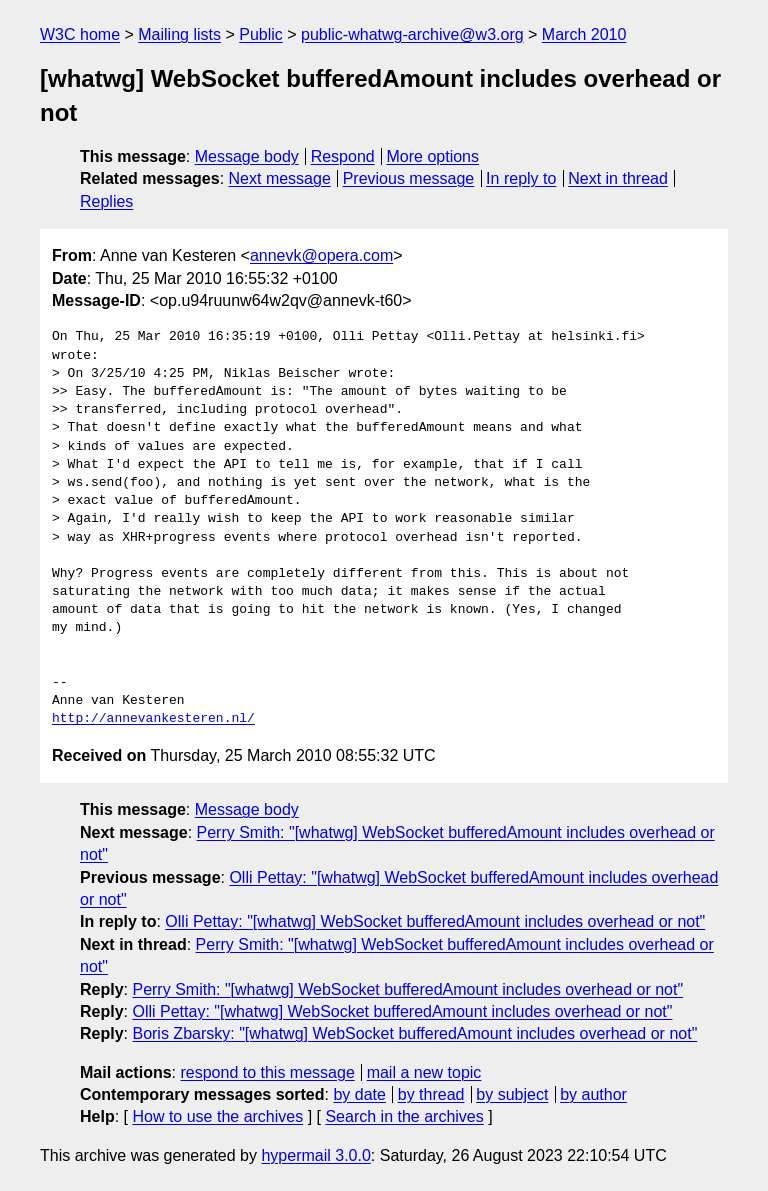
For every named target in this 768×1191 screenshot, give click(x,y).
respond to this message (267, 1072)
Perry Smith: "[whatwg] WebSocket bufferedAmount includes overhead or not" (407, 989)
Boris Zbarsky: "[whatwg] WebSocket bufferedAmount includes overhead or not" (414, 1033)
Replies (106, 201)
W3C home (80, 34)
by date (359, 1094)
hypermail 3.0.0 (315, 1155)
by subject (512, 1094)
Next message (280, 178)
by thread (431, 1094)
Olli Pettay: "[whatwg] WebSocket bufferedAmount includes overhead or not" (435, 921)
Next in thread (618, 178)
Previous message (409, 178)
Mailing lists (179, 34)
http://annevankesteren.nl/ (153, 719)
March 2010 (584, 34)
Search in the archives (404, 1116)
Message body (247, 156)
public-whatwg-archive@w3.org (412, 34)
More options (433, 156)
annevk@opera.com (321, 255)
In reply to (521, 178)
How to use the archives (217, 1116)
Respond (343, 156)
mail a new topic (424, 1072)
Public (261, 34)
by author (593, 1094)
